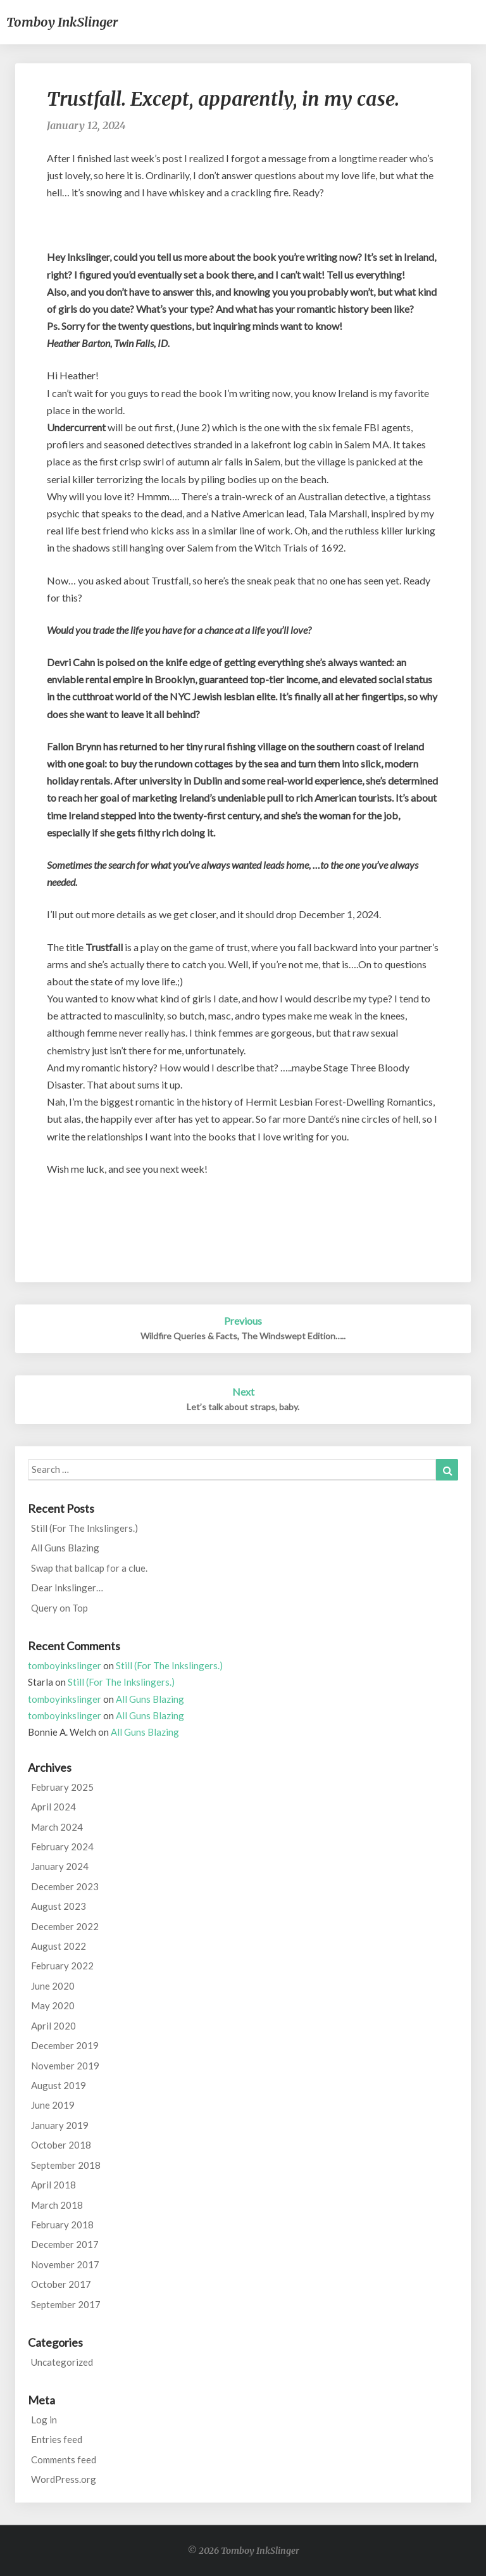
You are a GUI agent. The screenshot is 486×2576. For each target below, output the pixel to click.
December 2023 (65, 1886)
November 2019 (65, 2065)
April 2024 (53, 1806)
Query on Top (59, 1607)
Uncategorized (62, 2362)
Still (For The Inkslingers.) (84, 1528)
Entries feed (56, 2439)
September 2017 (66, 2304)
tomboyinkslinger (64, 1665)
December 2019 (65, 2045)
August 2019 (58, 2085)
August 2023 (58, 1906)
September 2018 (66, 2165)
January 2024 (60, 1866)
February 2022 (62, 1965)
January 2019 (60, 2125)
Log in (44, 2419)
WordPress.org (63, 2479)
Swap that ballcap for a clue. (89, 1568)
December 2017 (65, 2244)
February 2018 (62, 2224)
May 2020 (53, 2005)
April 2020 (53, 2025)
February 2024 (62, 1846)
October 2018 (61, 2144)
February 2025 (62, 1787)
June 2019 (53, 2105)
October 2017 (61, 2284)
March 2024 (57, 1827)
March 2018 (57, 2205)
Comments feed (63, 2459)
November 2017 (65, 2264)
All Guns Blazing (65, 1547)
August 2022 (58, 1946)
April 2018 (53, 2184)
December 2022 (65, 1926)
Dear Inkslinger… (67, 1587)
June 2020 (53, 1986)
